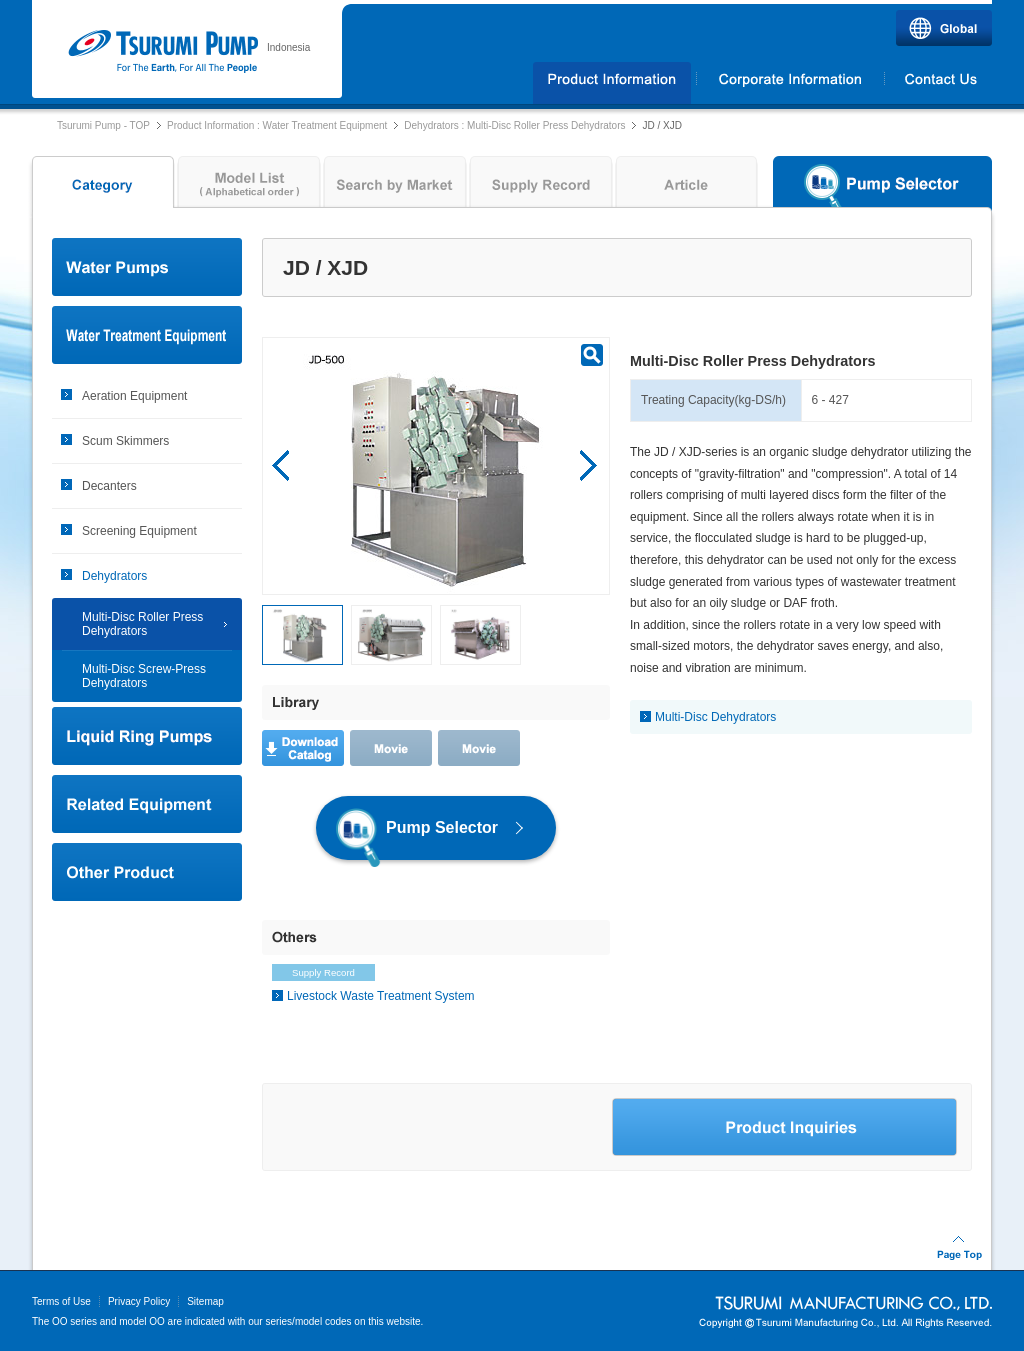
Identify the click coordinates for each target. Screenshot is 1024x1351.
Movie (391, 748)
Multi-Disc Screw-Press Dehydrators (144, 676)
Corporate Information (790, 83)
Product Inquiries (784, 1127)
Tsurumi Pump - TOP (103, 125)
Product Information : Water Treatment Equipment (277, 125)
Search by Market (395, 187)
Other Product (147, 872)
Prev (281, 466)
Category (100, 187)
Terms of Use (61, 1301)
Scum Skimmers (125, 441)
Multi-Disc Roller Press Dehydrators (142, 624)
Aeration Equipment (134, 396)
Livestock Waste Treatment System (381, 996)
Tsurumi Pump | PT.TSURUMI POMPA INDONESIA (162, 52)
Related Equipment (147, 804)
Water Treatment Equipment (147, 335)
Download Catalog (303, 748)
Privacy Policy (139, 1301)
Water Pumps (147, 267)
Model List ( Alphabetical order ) (249, 187)
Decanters (109, 486)
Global (944, 28)
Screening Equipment (139, 531)
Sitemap (205, 1301)
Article (687, 187)
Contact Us (939, 83)
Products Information (612, 83)
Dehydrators (114, 576)
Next (588, 466)
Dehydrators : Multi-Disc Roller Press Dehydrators (514, 125)
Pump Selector (882, 187)
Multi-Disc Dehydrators (715, 717)
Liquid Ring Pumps (147, 736)
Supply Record (541, 187)
